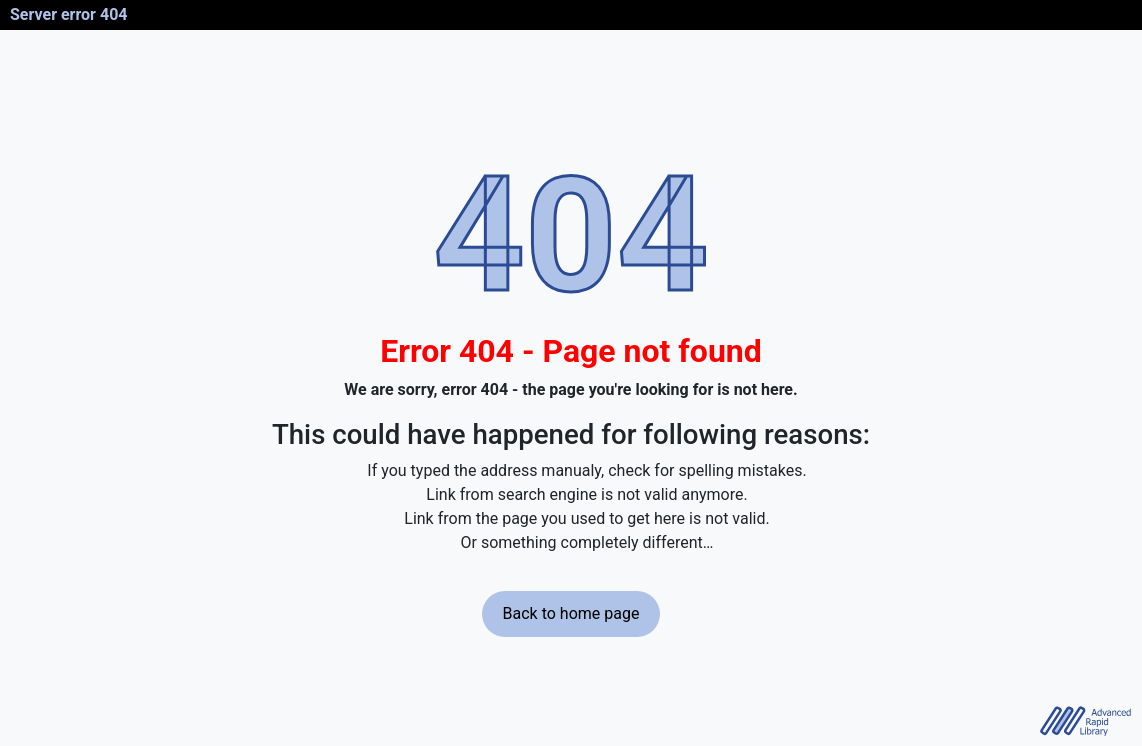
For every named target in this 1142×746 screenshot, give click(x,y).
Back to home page (571, 613)
